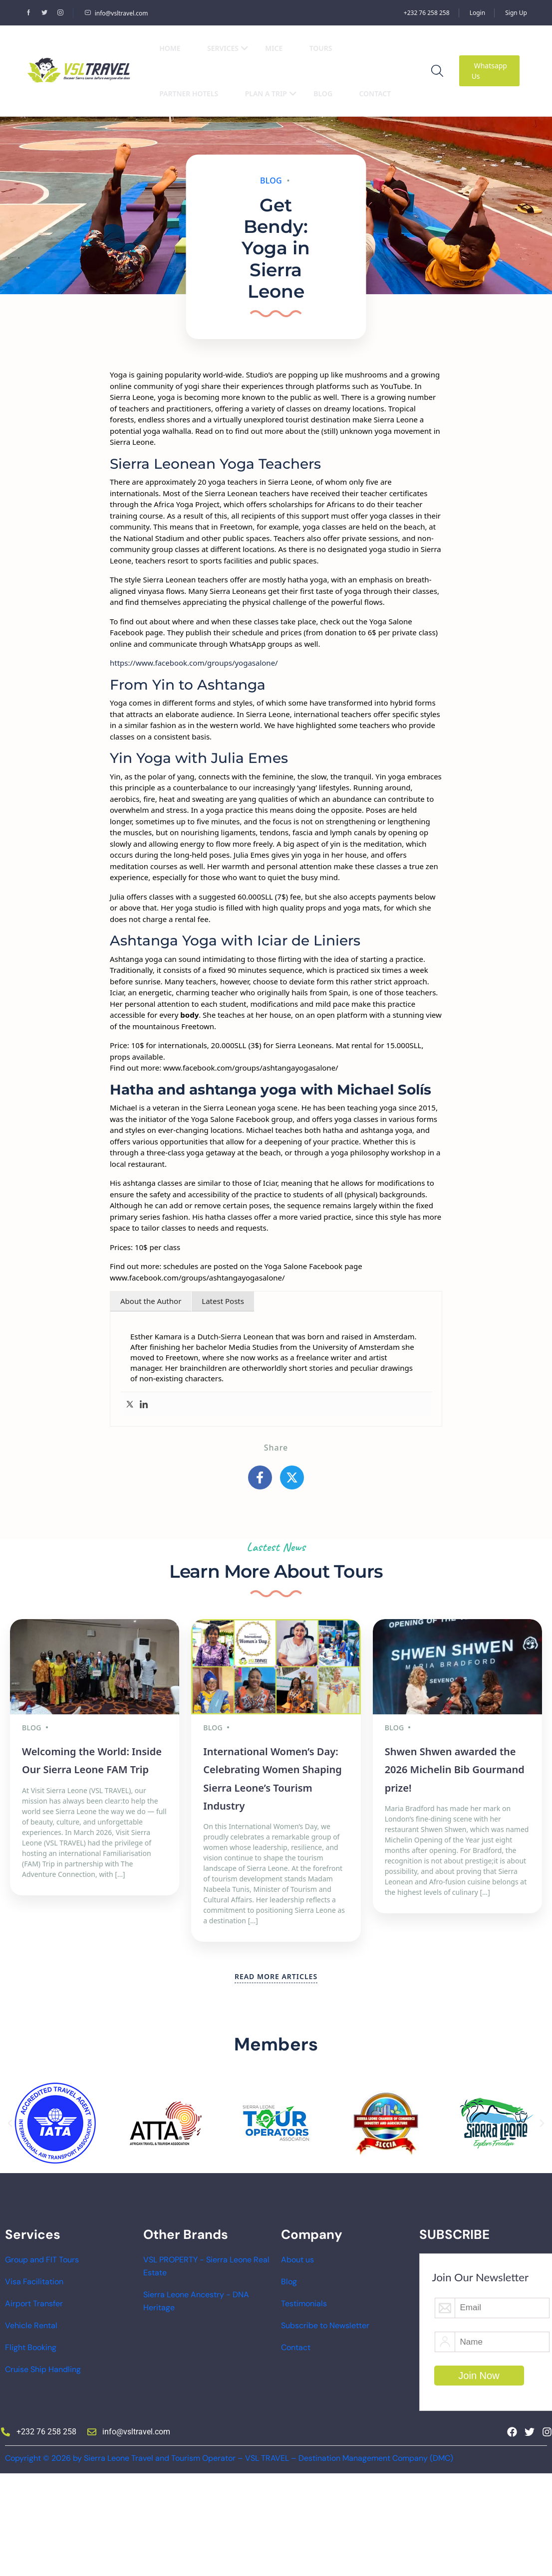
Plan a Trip (271, 93)
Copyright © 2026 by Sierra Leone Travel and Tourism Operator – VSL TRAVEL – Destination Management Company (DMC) (229, 2458)
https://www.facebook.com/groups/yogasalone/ (194, 663)
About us (297, 2259)
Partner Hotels (188, 93)
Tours (320, 48)
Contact (375, 93)
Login (477, 12)
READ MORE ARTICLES (276, 1976)
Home (169, 48)
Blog (322, 93)
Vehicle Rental (31, 2325)
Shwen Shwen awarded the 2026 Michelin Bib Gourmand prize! (455, 1770)
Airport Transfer (34, 2303)
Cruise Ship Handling (43, 2369)
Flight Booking (30, 2347)
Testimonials (304, 2303)
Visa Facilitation (34, 2281)
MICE (273, 48)
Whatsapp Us (489, 71)
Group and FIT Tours (42, 2259)
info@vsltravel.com (116, 13)
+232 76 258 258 (427, 12)
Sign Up (516, 12)
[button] (10, 2123)
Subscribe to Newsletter (325, 2325)
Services (228, 48)
